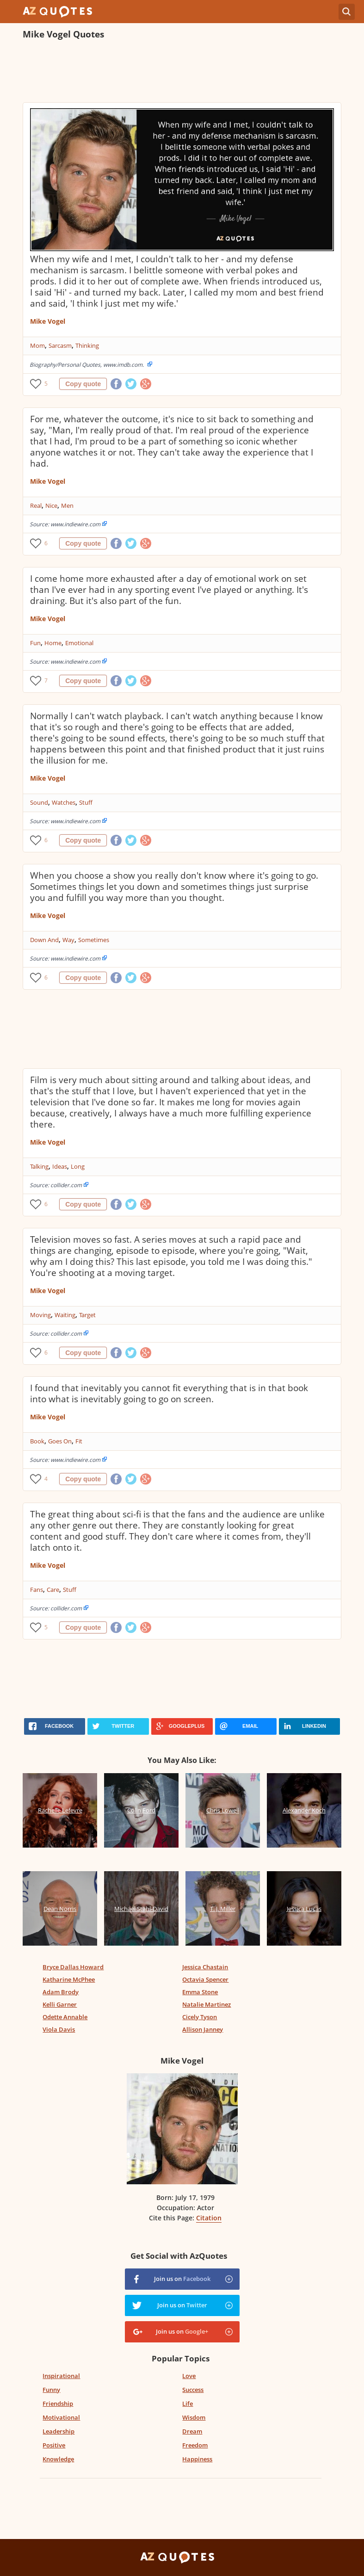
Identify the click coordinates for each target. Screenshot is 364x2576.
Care (53, 1589)
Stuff (86, 802)
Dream (192, 2431)
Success (193, 2389)
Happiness (197, 2459)
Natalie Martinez (206, 2004)
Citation (209, 2217)
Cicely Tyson (199, 2017)
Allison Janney (202, 2029)
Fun (35, 643)
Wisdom (193, 2417)
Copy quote (83, 384)
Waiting (65, 1315)
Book (37, 1441)
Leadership (58, 2431)
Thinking (87, 345)
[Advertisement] (182, 72)
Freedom (195, 2445)
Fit (78, 1441)
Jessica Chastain (205, 1967)
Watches (63, 802)
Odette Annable (65, 2017)
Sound (39, 802)
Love (189, 2376)
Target (87, 1315)
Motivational (61, 2417)
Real (36, 505)
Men (67, 505)
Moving (40, 1315)
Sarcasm (60, 345)
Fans (36, 1589)
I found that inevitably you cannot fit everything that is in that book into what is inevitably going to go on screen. (169, 1393)
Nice (51, 505)
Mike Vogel (47, 321)
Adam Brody (61, 1992)
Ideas (59, 1166)
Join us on (182, 2278)
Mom (37, 345)
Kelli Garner (60, 2004)
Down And (44, 940)
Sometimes (93, 940)
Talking (39, 1166)
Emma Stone (200, 1992)
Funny (51, 2389)
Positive (54, 2445)
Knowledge (58, 2459)
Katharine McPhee (69, 1979)
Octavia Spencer (205, 1979)
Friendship (58, 2403)
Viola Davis (59, 2029)
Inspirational (61, 2376)
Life (187, 2403)
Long (78, 1166)
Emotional (79, 643)
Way (68, 940)
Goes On (60, 1441)
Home (53, 643)
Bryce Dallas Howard (73, 1967)
